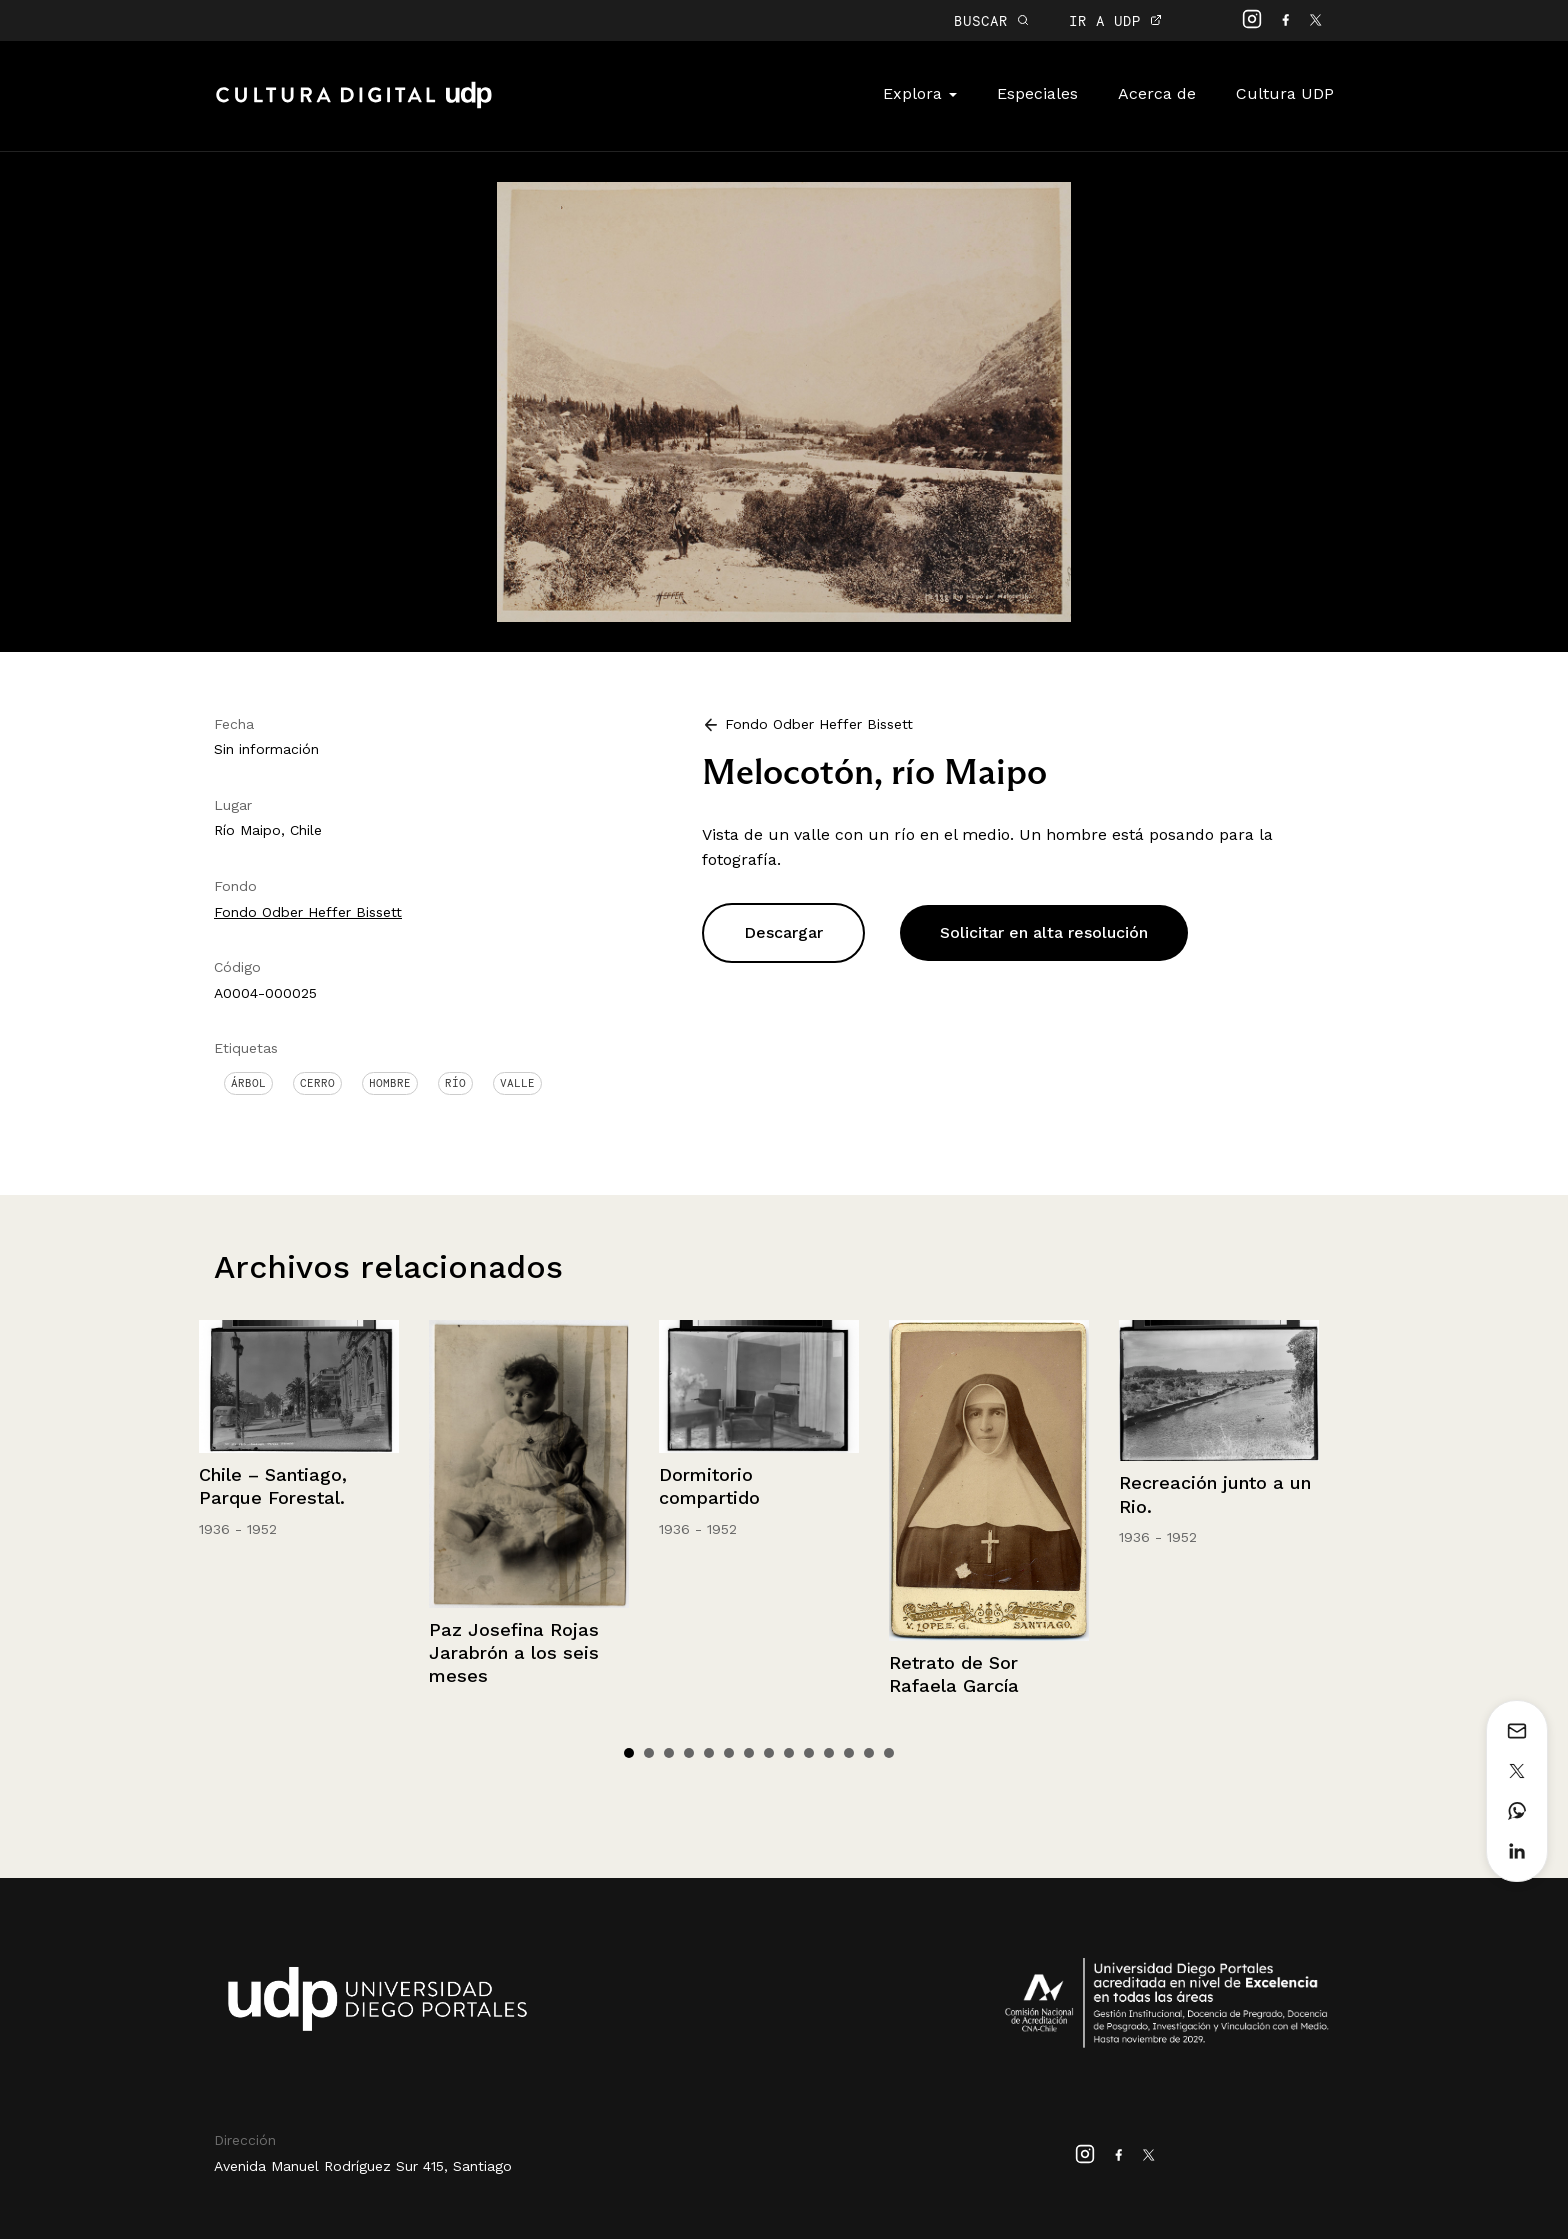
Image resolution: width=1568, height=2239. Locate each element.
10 (809, 1753)
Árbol (248, 1083)
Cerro (317, 1083)
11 (829, 1753)
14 (889, 1753)
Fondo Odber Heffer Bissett (308, 912)
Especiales (1037, 93)
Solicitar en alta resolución (1044, 932)
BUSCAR (991, 20)
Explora (920, 93)
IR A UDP (1115, 20)
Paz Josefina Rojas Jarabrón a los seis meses (514, 1653)
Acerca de (1157, 93)
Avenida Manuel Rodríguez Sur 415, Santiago (363, 2166)
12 (849, 1753)
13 (869, 1753)
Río (455, 1083)
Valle (517, 1083)
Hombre (390, 1083)
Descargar (783, 932)
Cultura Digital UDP (354, 106)
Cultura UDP (1285, 93)
